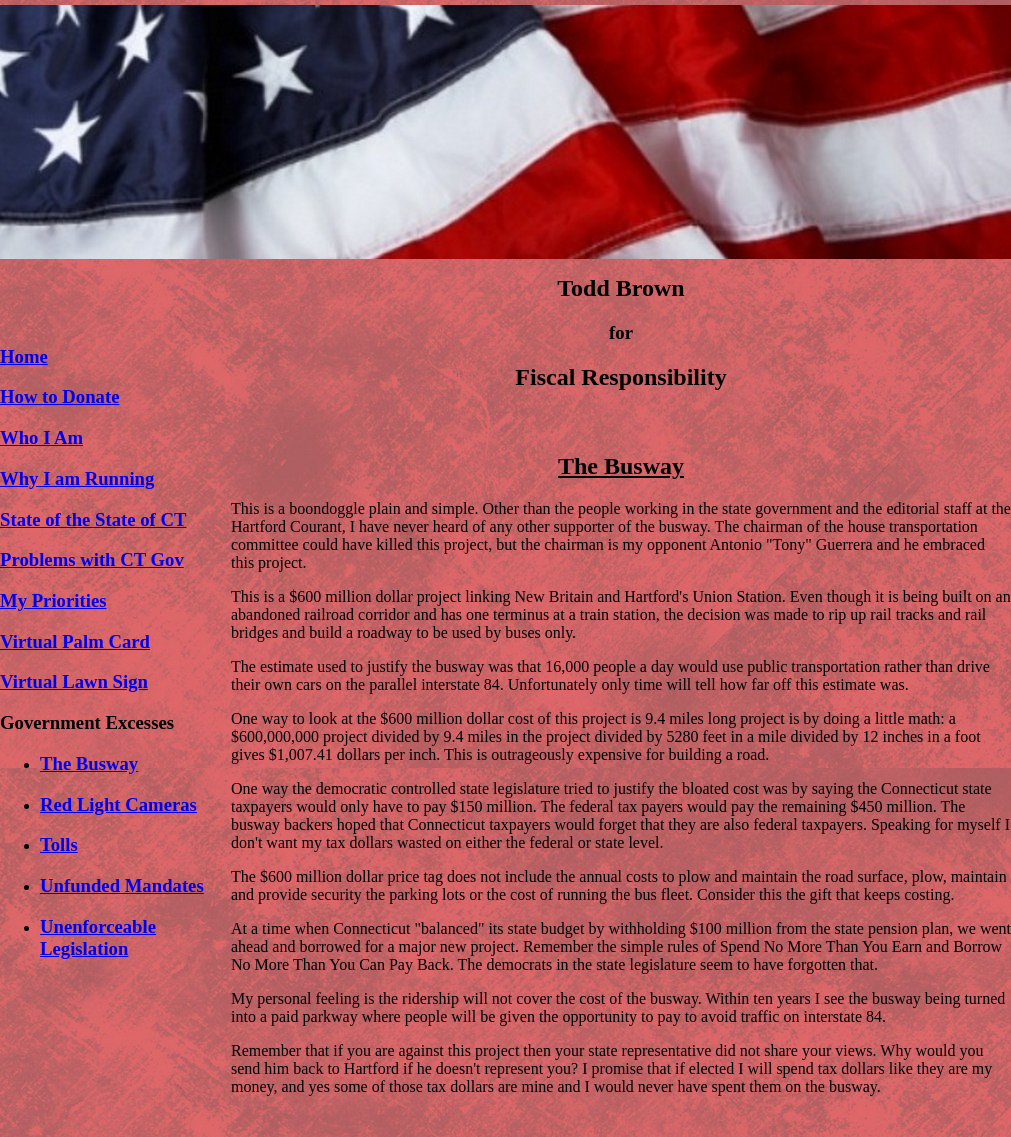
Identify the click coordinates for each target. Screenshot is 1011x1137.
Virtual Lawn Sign (74, 681)
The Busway (89, 763)
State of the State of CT (93, 519)
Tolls (59, 844)
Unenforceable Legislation (98, 937)
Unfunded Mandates (122, 885)
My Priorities (53, 600)
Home (24, 356)
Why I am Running (77, 478)
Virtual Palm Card (75, 641)
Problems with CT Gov (92, 559)
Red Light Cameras (118, 804)
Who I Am (41, 437)
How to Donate (59, 396)
